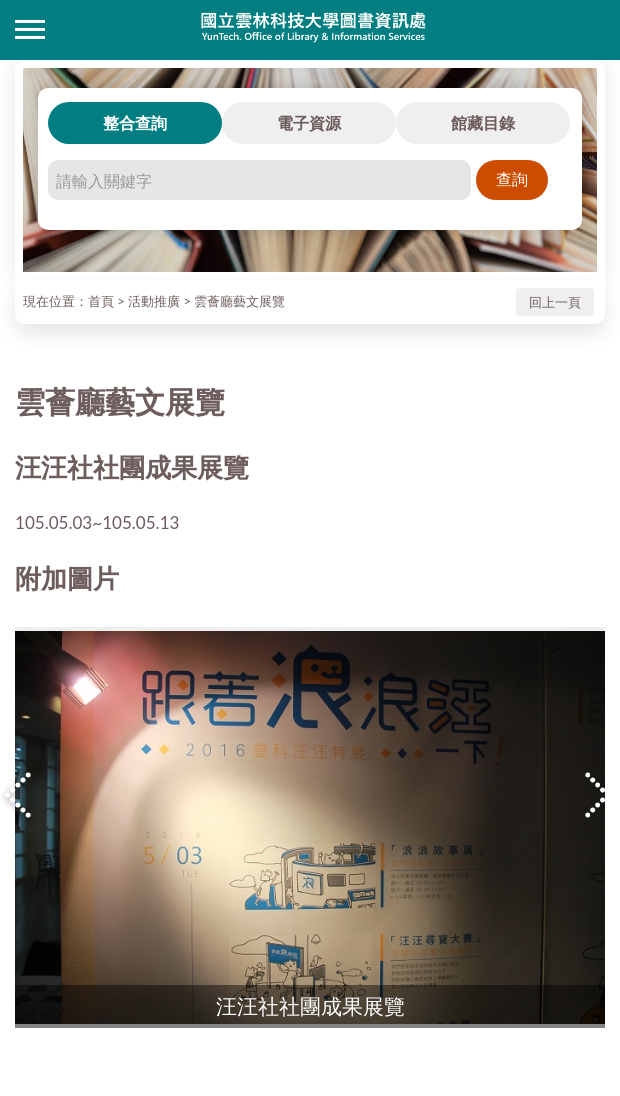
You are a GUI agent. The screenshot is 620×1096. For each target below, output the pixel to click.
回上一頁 (555, 302)
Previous (20, 795)
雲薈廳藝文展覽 (239, 301)
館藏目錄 (483, 122)
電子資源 (309, 122)
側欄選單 (30, 29)
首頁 (101, 301)
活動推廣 (154, 301)
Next (600, 795)
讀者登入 (590, 30)
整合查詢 (135, 122)
